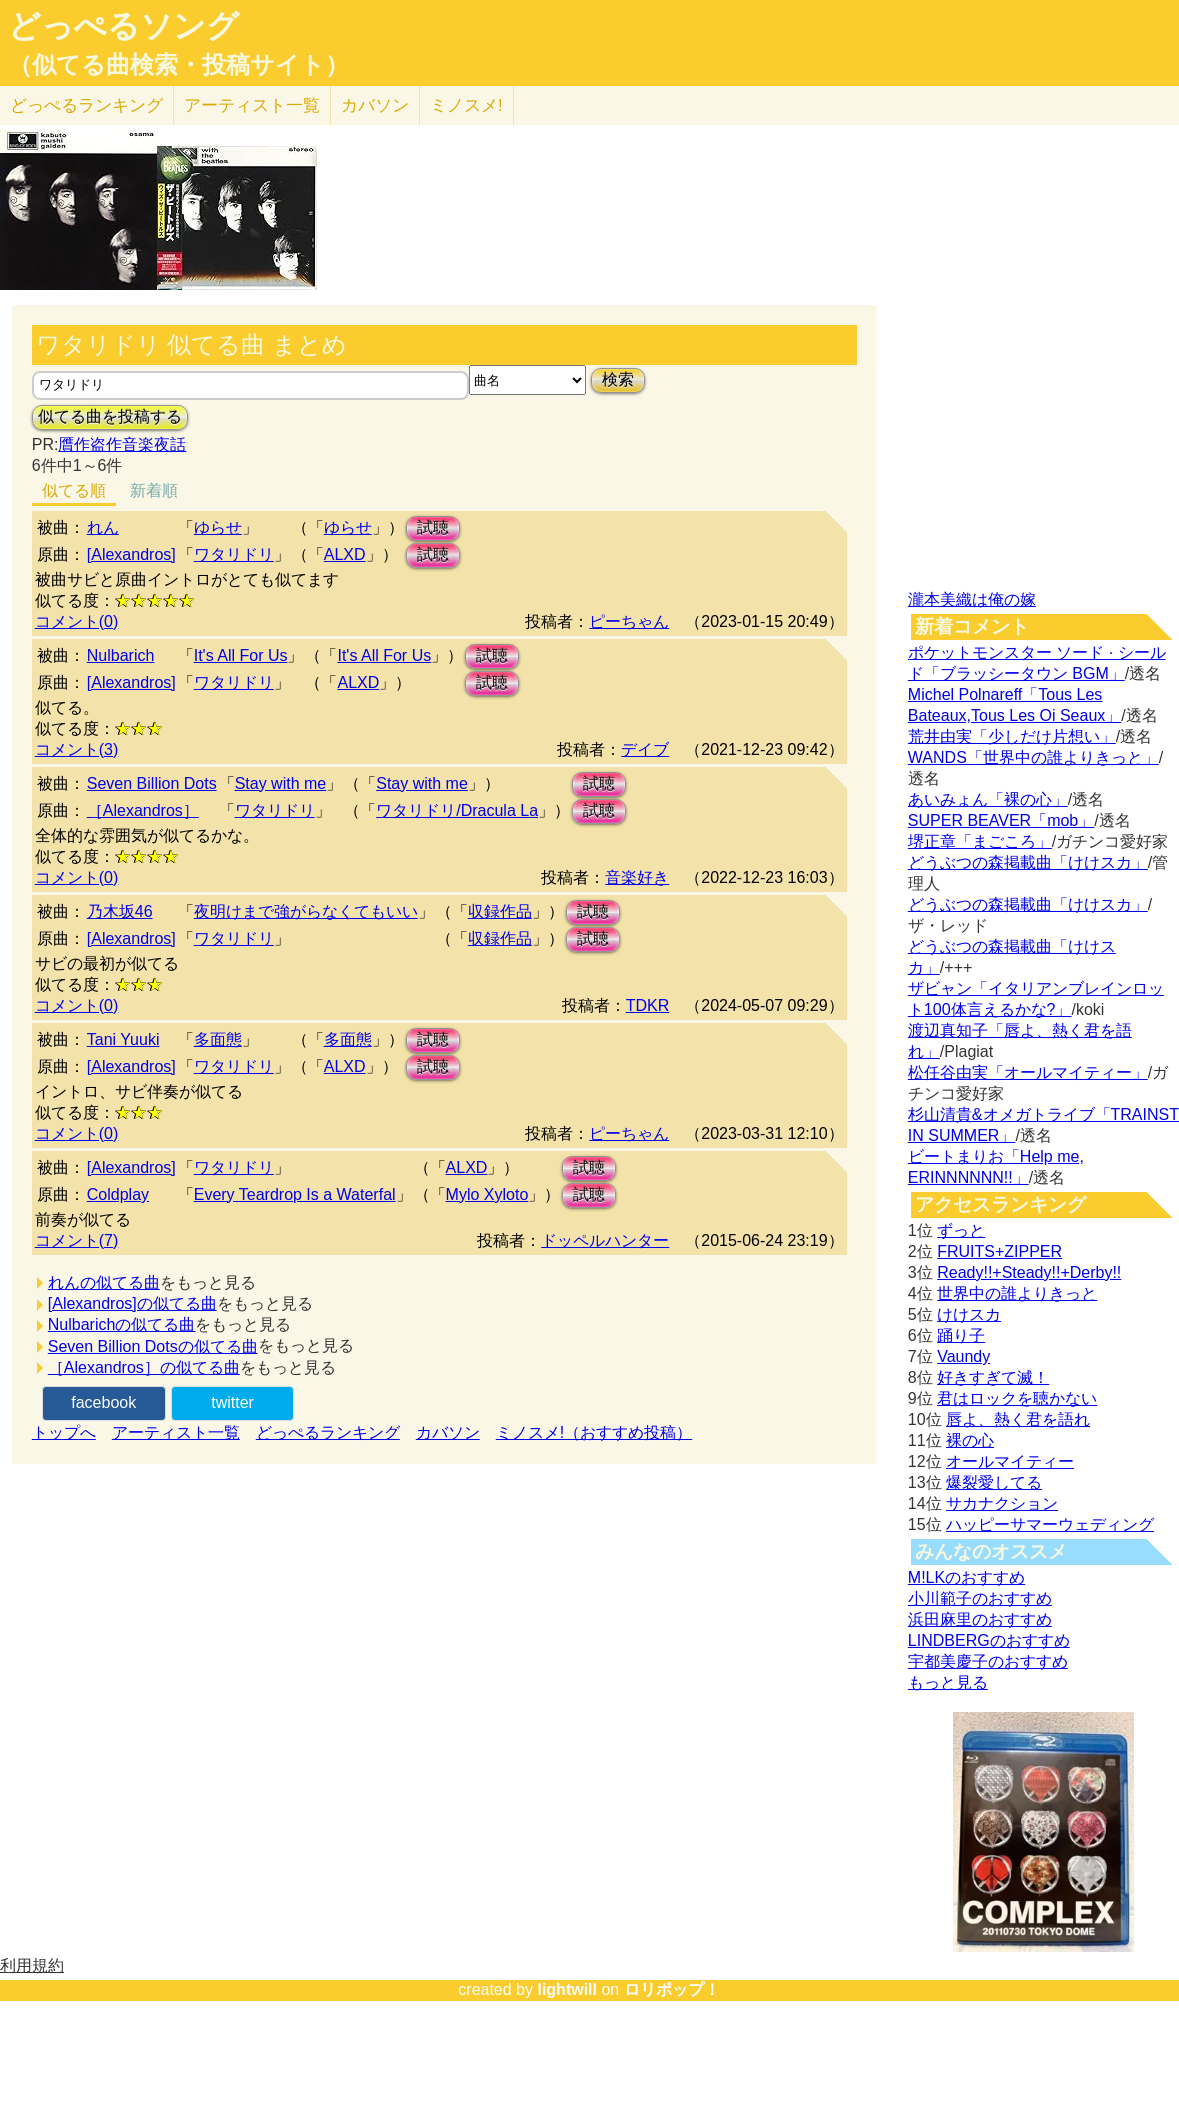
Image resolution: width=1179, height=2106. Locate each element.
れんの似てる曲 (104, 1282)
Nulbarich (121, 655)
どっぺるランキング (328, 1432)
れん (103, 527)
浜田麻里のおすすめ (980, 1619)
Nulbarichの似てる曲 (122, 1324)
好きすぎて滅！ (993, 1377)
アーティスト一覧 (176, 1432)
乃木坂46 (120, 911)
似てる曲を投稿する (110, 416)
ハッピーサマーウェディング (1050, 1524)
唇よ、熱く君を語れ (1018, 1419)
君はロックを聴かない (1017, 1398)
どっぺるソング (123, 26)
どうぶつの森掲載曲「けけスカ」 (1028, 862)
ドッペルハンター (605, 1240)
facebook (103, 1402)
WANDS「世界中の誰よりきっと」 (1033, 757)
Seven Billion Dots (152, 783)
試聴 (433, 527)
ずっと (961, 1230)
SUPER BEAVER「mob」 (1001, 820)
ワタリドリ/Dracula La (457, 810)
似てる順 (74, 490)
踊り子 (961, 1335)
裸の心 (970, 1440)
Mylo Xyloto (487, 1194)
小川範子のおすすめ (980, 1598)
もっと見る (948, 1682)
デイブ (645, 749)
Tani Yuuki (123, 1039)
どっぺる (86, 105)
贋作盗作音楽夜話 (122, 444)
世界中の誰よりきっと (1017, 1293)
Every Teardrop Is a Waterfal (295, 1194)
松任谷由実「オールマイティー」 (1028, 1072)
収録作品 (500, 911)
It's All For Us (241, 655)
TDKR (648, 1005)
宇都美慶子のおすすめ (988, 1661)
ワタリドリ (234, 554)
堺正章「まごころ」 (980, 841)
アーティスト (252, 105)
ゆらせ (218, 527)
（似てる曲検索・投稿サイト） (178, 65)
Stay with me (281, 783)
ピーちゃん (629, 621)
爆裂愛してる (994, 1482)
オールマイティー (1010, 1461)
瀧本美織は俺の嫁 (972, 599)
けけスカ (969, 1314)
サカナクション (1002, 1503)
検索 (618, 379)
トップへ (64, 1432)
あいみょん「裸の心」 (988, 799)
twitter (232, 1402)
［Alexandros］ (143, 810)
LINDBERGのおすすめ (989, 1640)
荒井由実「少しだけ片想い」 (1012, 736)
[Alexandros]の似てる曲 (132, 1303)
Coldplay (118, 1194)
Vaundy (963, 1356)
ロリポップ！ (672, 1989)
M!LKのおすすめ (966, 1577)
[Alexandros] (131, 554)
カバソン (375, 105)
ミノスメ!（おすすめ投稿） (594, 1432)
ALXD (345, 554)
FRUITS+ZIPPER (999, 1251)
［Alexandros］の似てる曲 (144, 1367)
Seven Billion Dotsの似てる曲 (153, 1346)
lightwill (567, 1989)
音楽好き (637, 877)
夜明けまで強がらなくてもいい (306, 911)
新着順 (154, 490)
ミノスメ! (466, 105)
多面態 (218, 1039)
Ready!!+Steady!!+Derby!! (1029, 1272)
